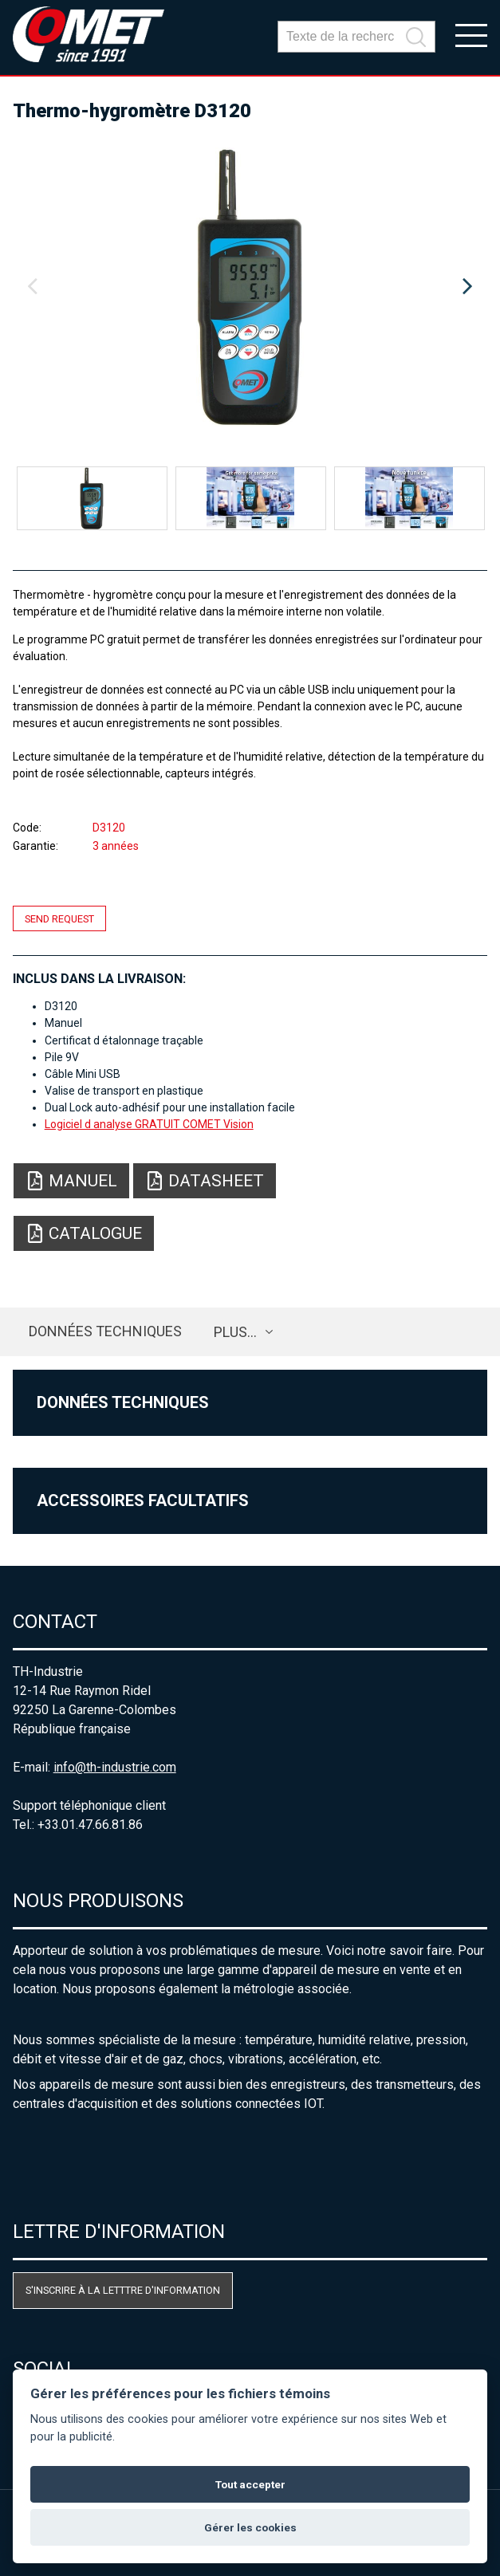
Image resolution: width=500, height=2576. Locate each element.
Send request (59, 918)
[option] (250, 287)
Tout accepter (250, 2484)
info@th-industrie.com (114, 1767)
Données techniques (105, 1331)
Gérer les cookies (250, 2527)
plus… (235, 1331)
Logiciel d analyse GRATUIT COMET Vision (149, 1124)
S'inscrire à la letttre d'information (123, 2290)
